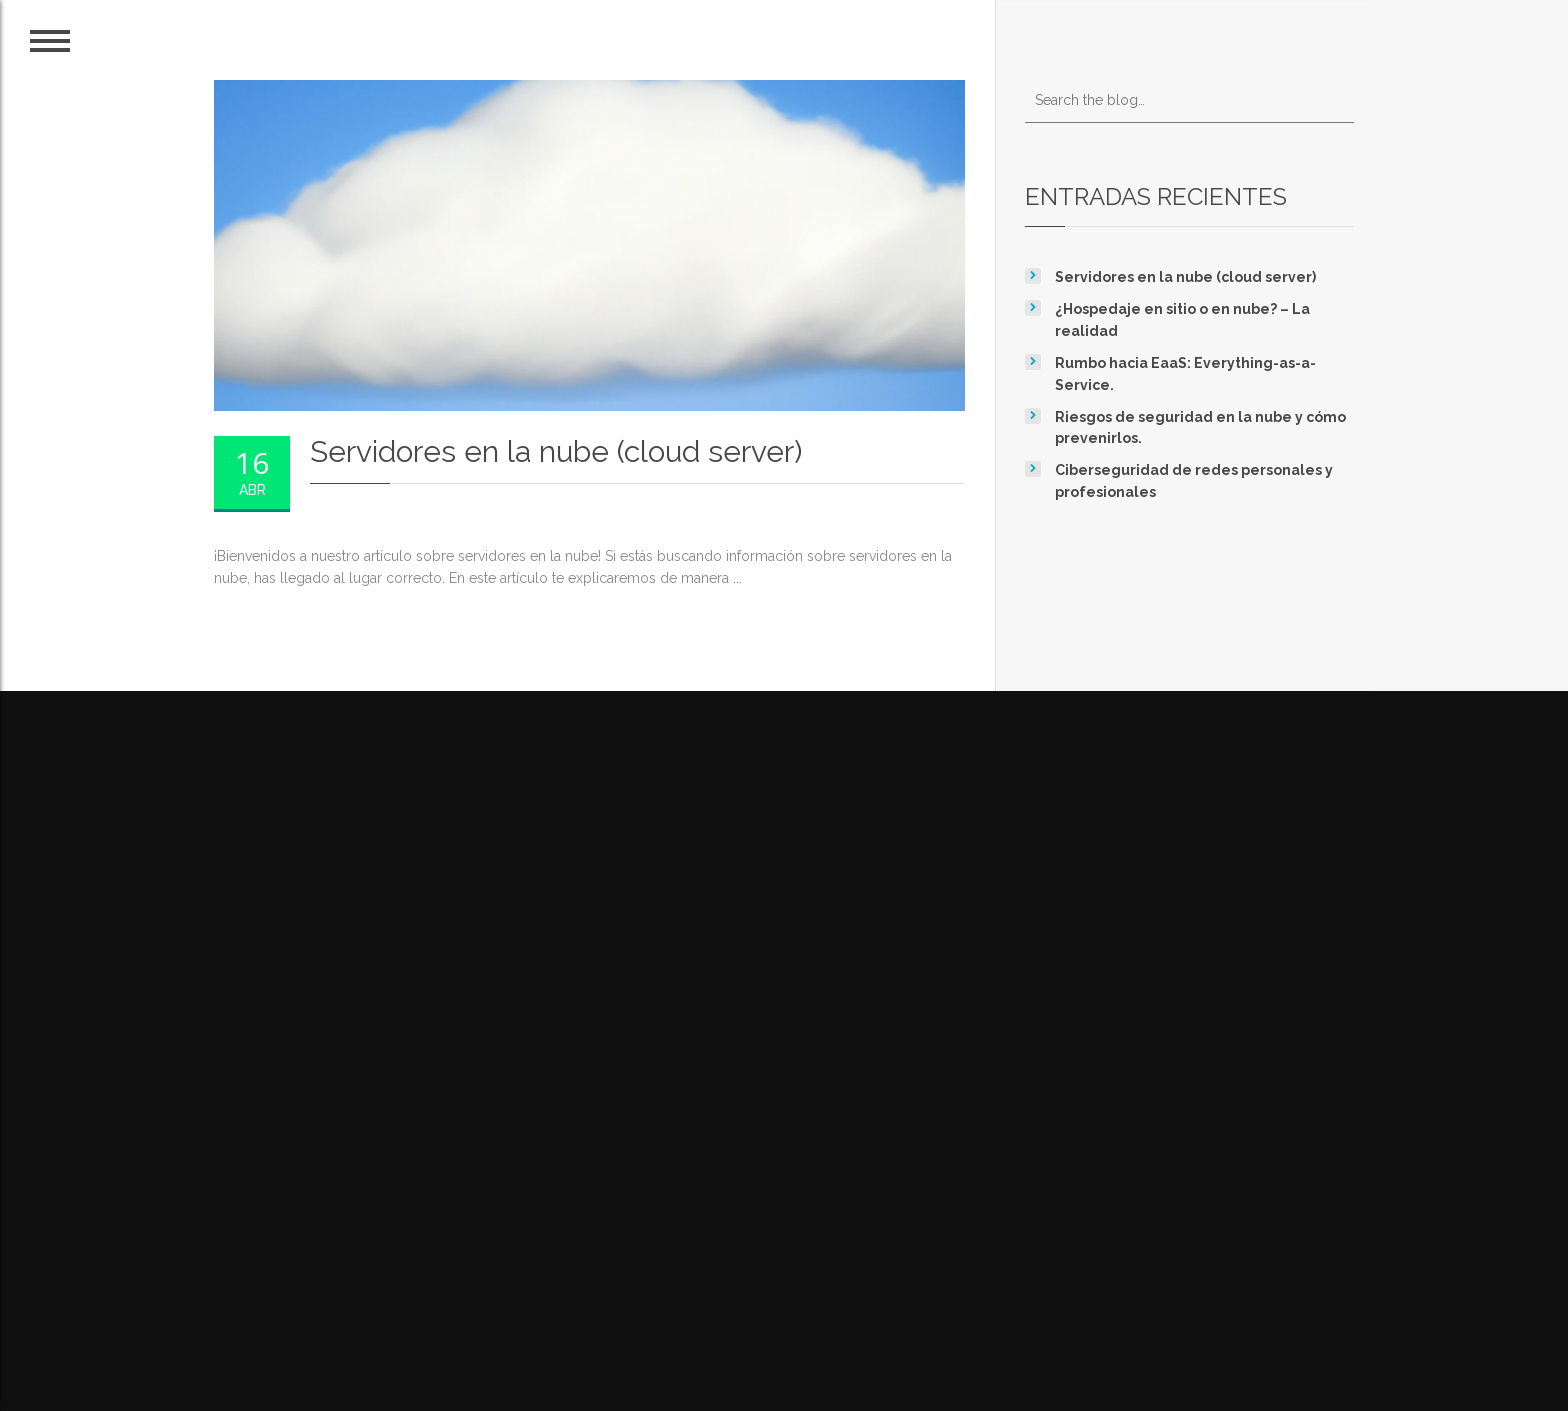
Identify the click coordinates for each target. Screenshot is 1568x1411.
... (737, 578)
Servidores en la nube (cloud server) (1185, 277)
